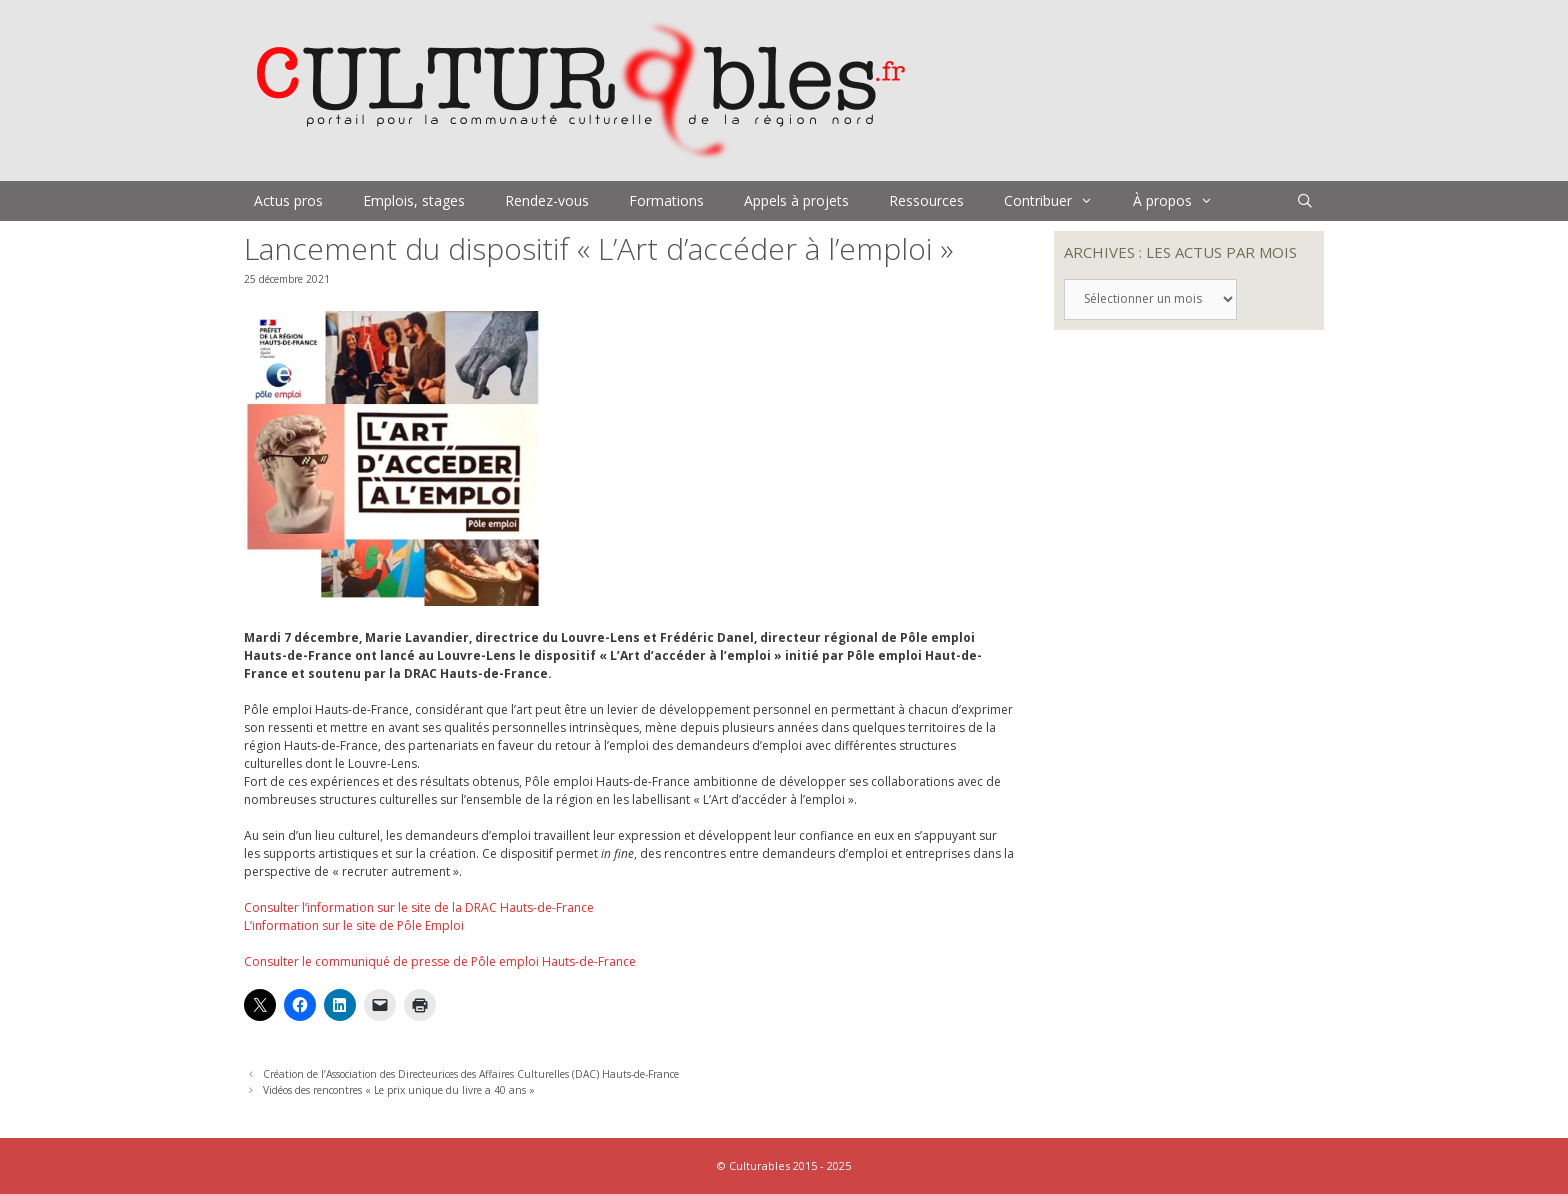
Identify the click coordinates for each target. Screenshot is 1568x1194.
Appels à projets (796, 200)
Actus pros (288, 200)
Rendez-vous (547, 200)
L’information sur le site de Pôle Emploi (354, 925)
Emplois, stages (414, 200)
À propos (1183, 201)
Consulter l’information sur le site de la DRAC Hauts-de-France (419, 907)
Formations (666, 200)
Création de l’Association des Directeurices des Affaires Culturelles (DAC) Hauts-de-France (471, 1074)
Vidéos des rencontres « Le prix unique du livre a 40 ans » (399, 1090)
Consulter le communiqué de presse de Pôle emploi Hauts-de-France (440, 961)
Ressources (926, 200)
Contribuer (1058, 201)
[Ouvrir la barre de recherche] (1305, 201)
